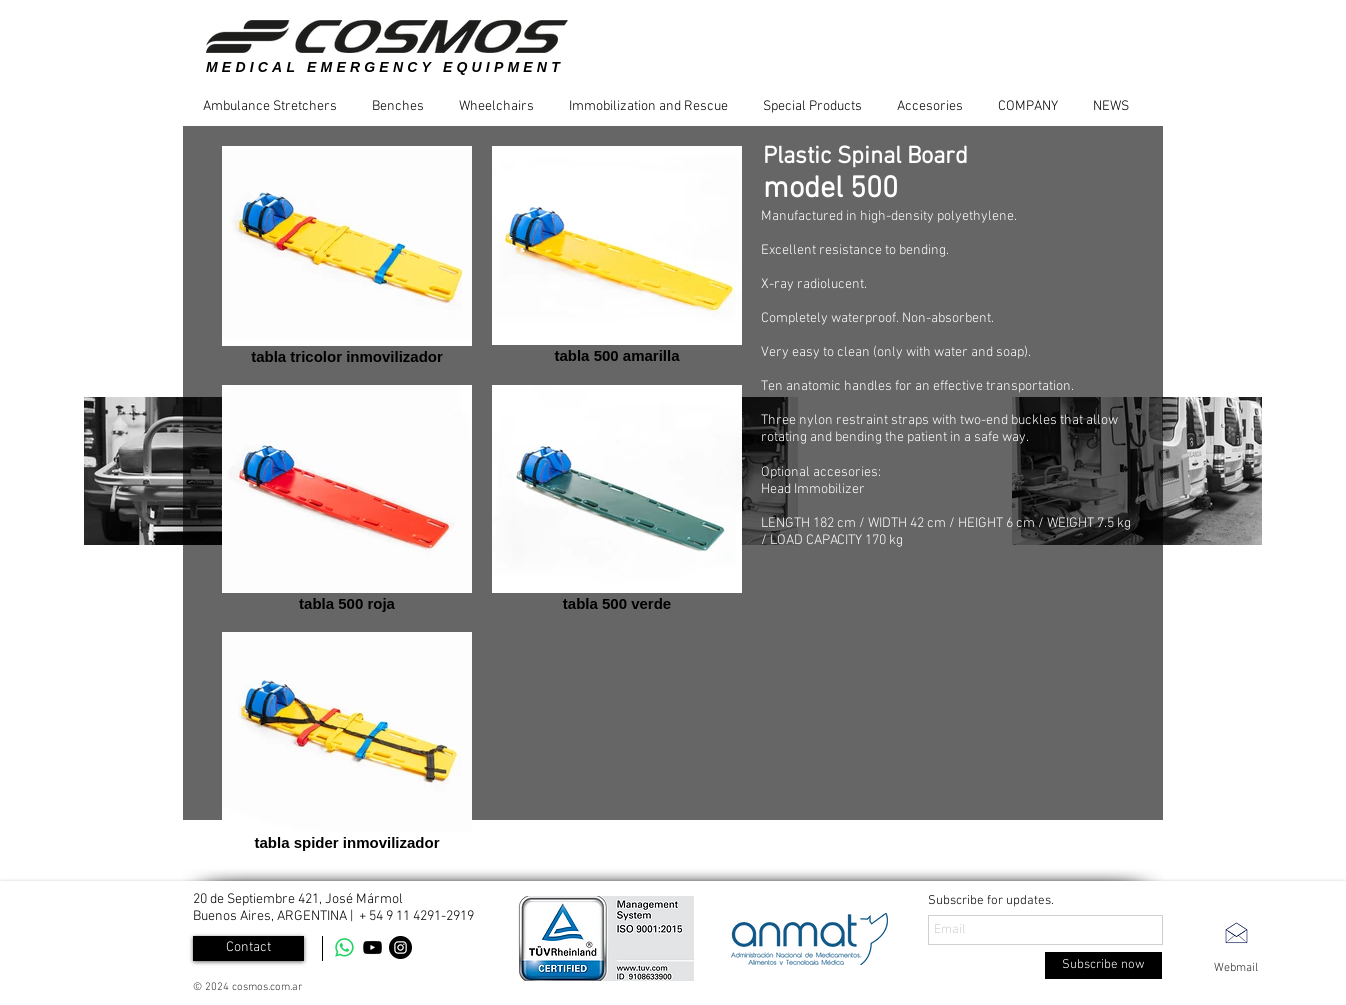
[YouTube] (372, 947)
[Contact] (248, 948)
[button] (277, 106)
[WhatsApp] (344, 947)
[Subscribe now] (1103, 965)
